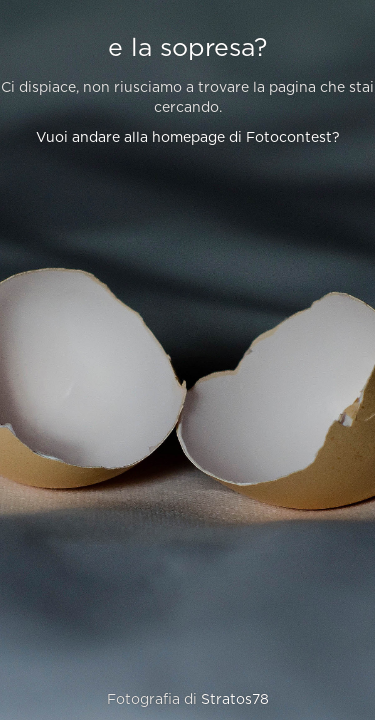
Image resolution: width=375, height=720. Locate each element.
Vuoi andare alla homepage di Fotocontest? (188, 138)
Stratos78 (235, 700)
